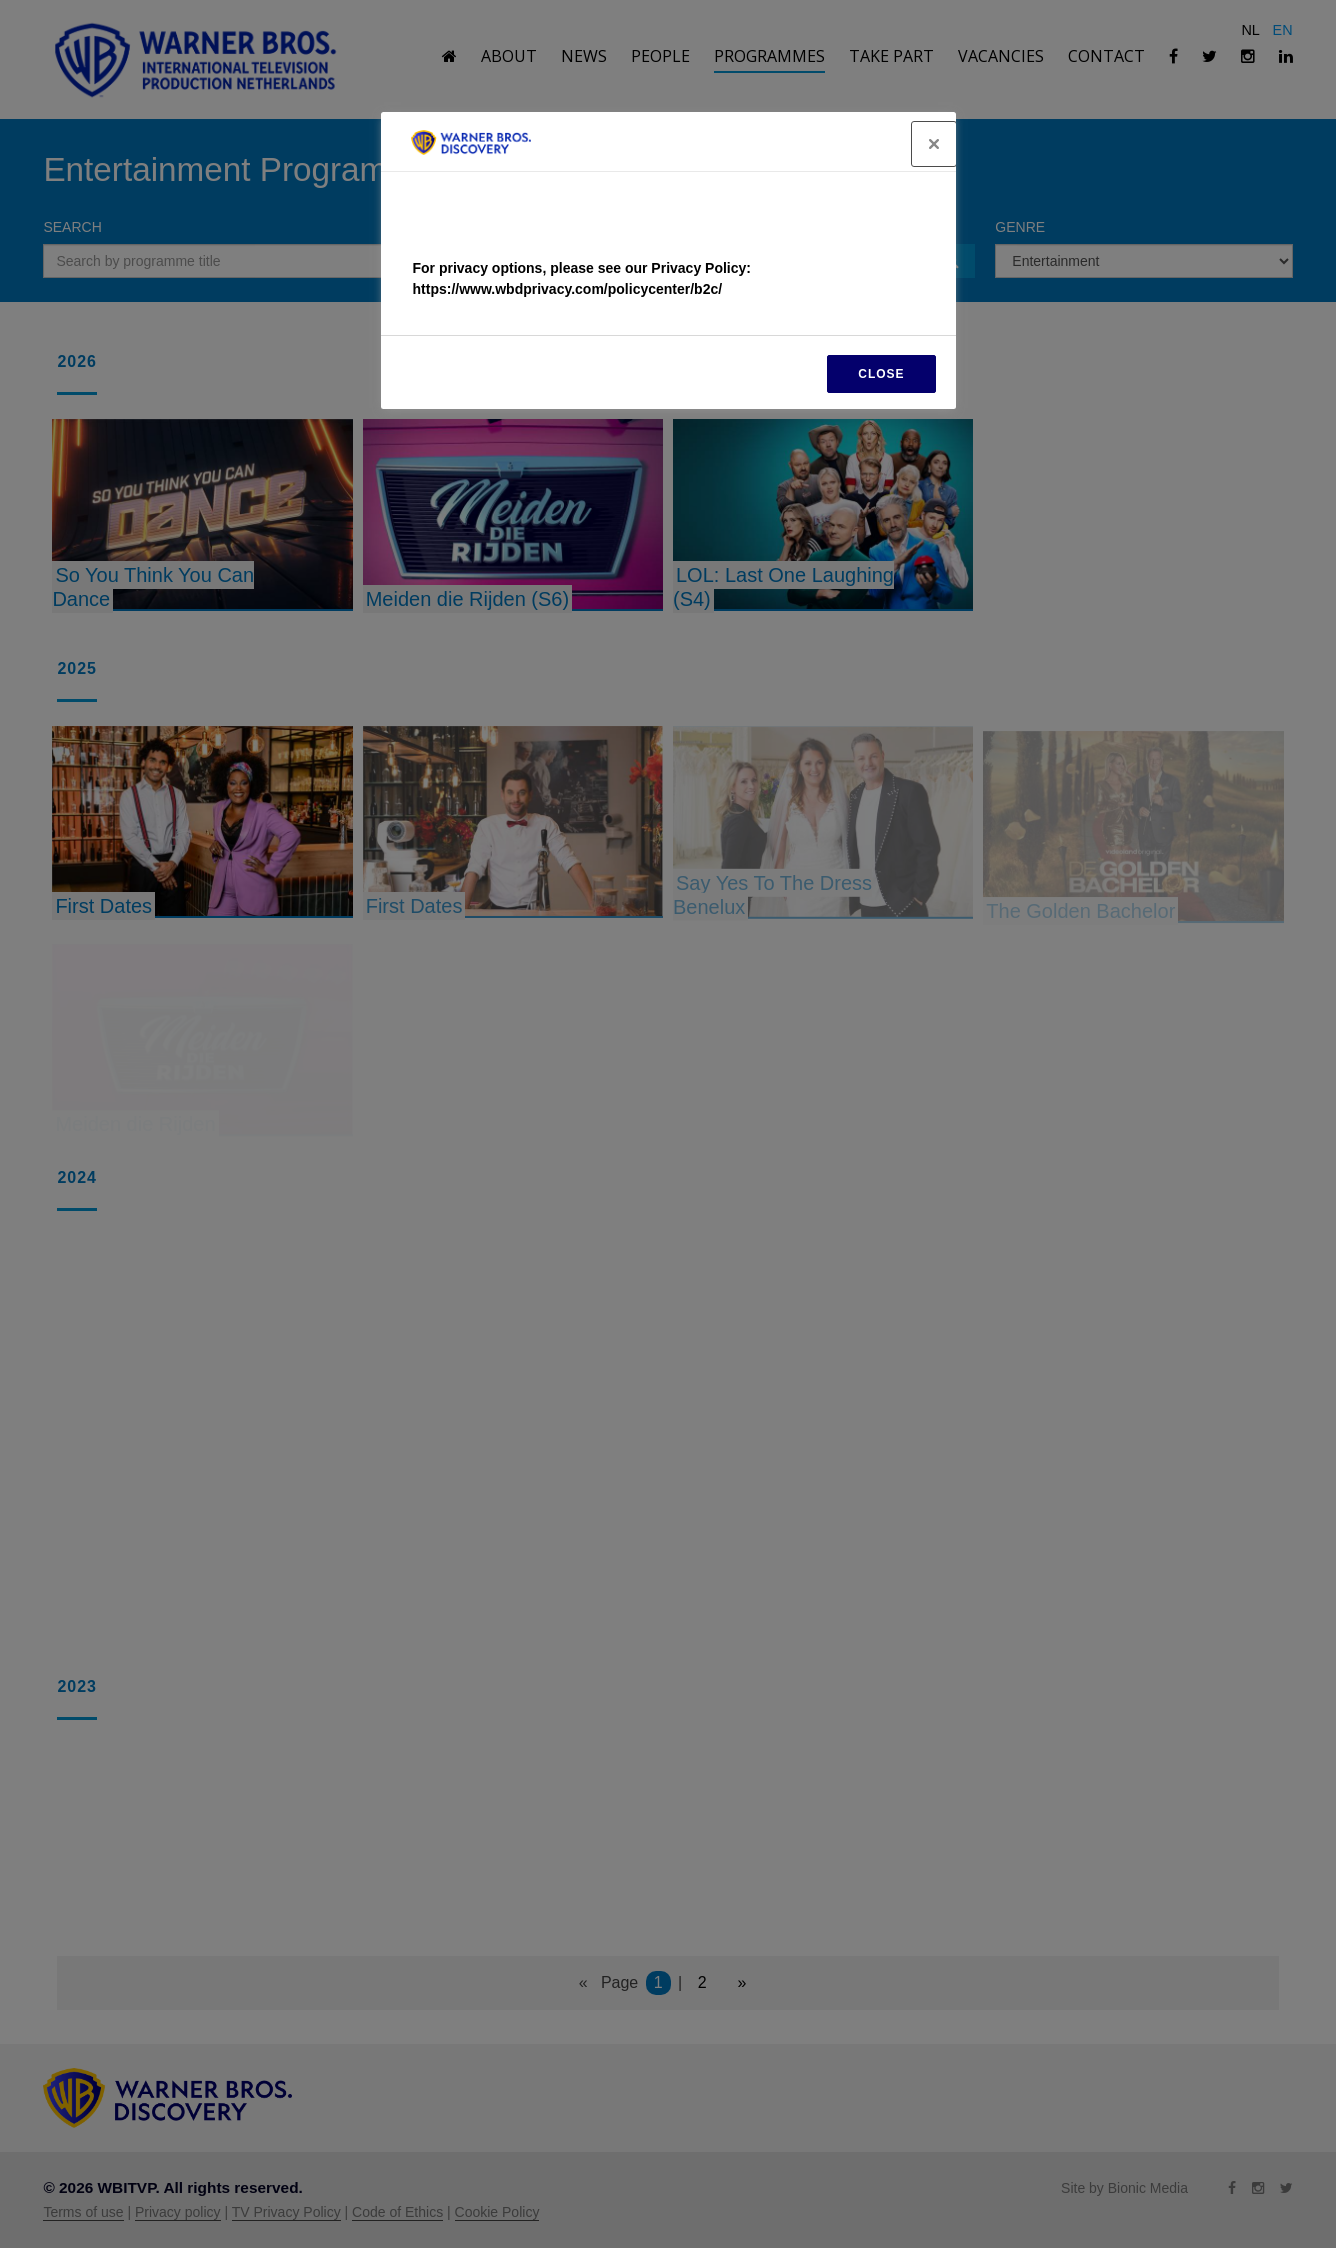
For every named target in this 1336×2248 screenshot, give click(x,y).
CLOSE (881, 374)
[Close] (934, 144)
